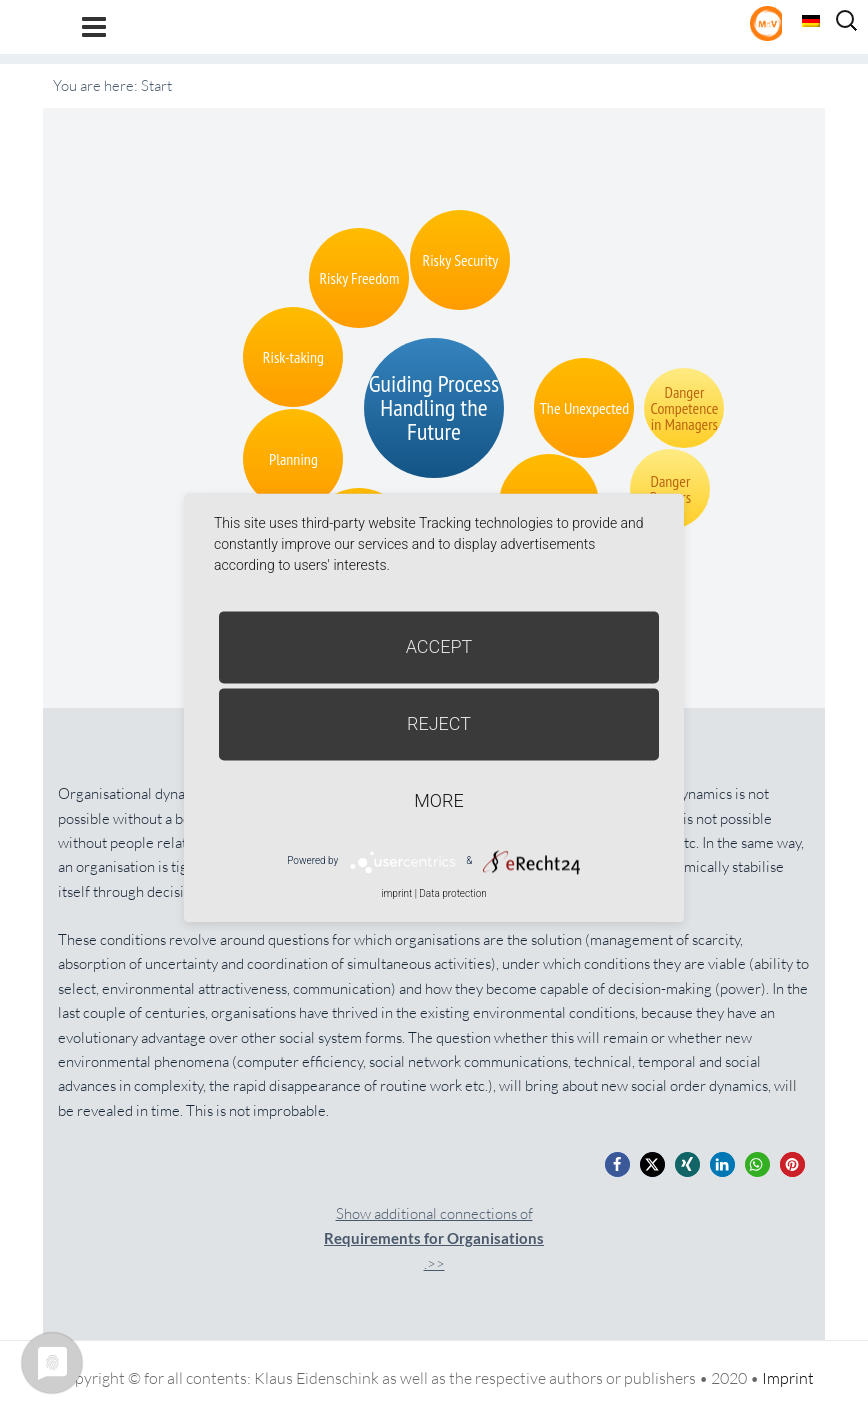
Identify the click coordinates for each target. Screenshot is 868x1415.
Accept (439, 646)
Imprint (788, 1378)
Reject (439, 723)
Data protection (452, 893)
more (438, 800)
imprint (396, 893)
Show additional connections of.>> (434, 1238)
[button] (617, 1164)
